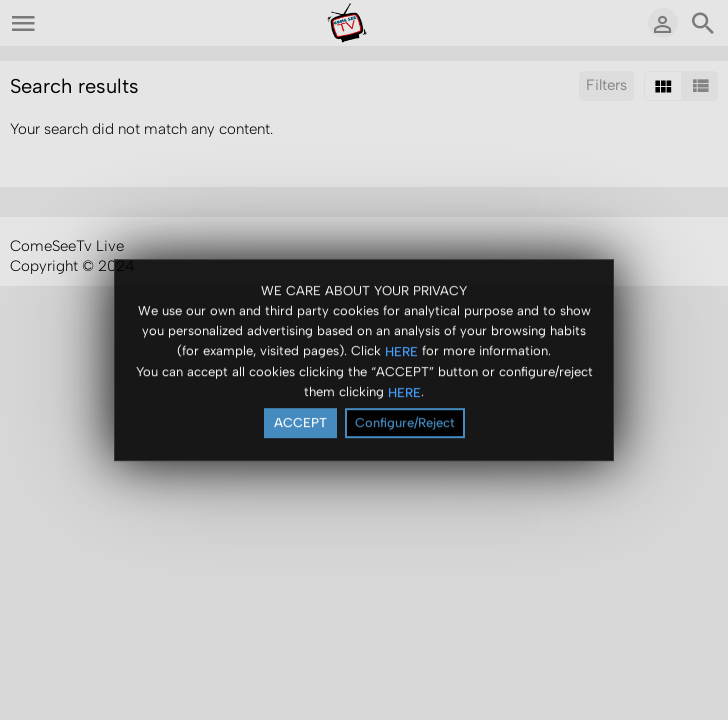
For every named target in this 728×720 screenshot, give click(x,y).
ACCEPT (300, 424)
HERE (401, 353)
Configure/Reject (405, 424)
